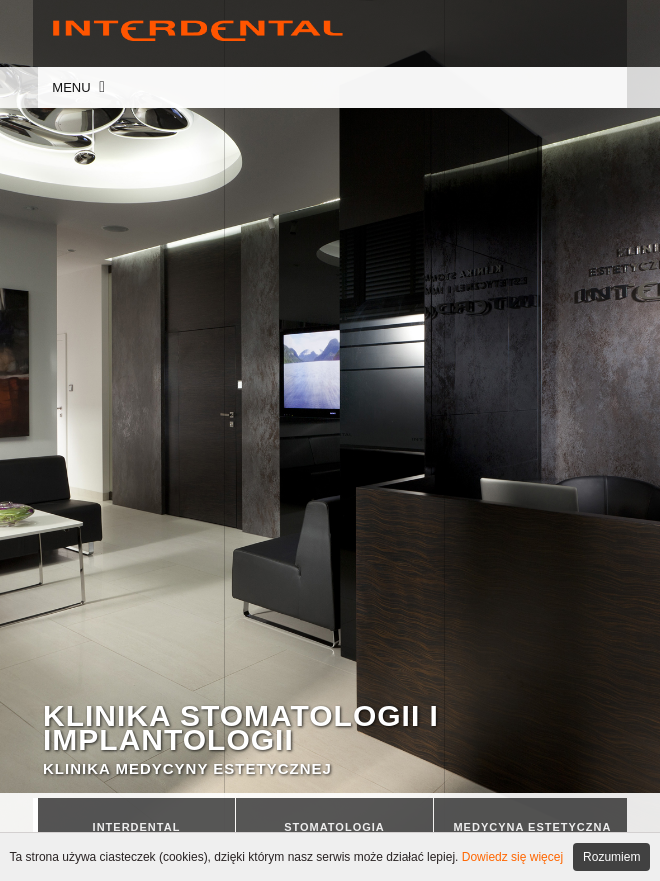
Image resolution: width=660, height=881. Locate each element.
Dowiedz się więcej (512, 857)
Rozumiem (611, 857)
